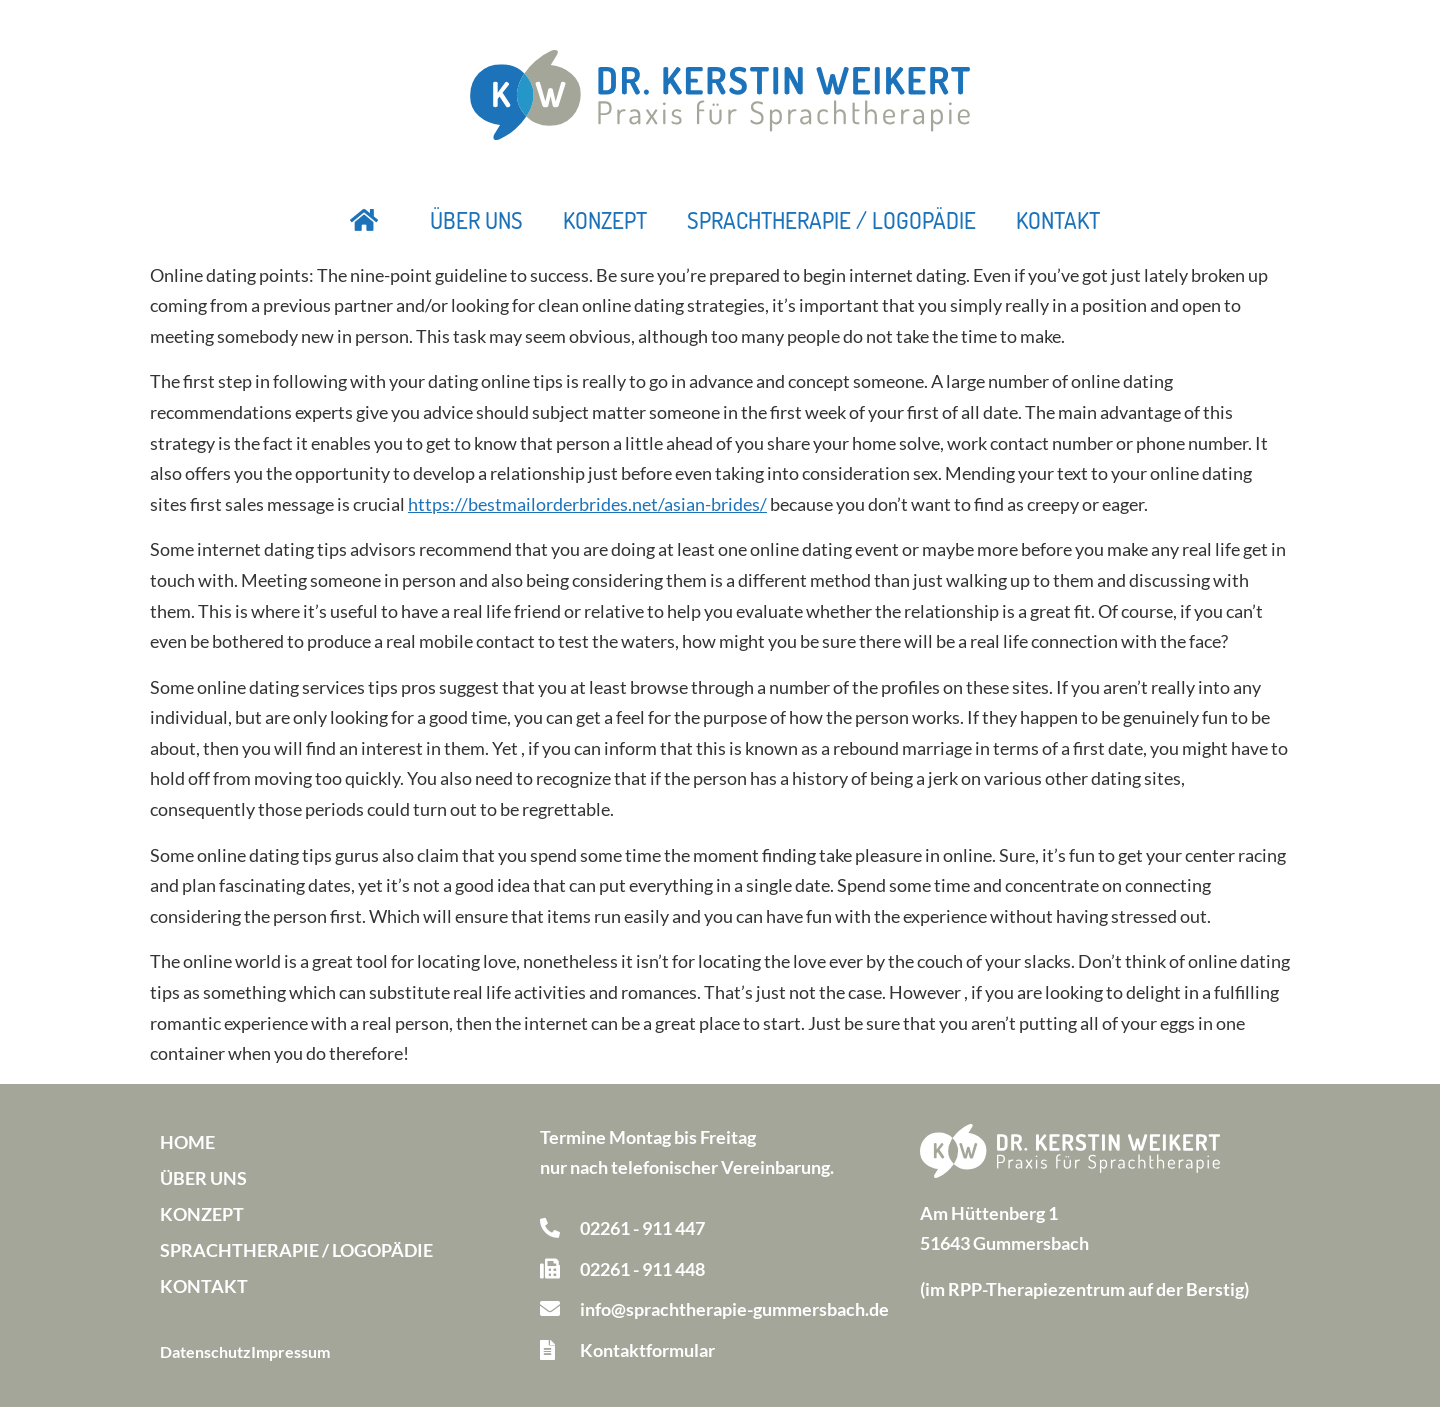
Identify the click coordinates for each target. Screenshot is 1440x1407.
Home (187, 1142)
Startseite (365, 220)
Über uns (476, 220)
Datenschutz (205, 1351)
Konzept (605, 220)
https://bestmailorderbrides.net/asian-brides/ (587, 504)
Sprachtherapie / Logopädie (831, 220)
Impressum (290, 1351)
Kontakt (1058, 220)
